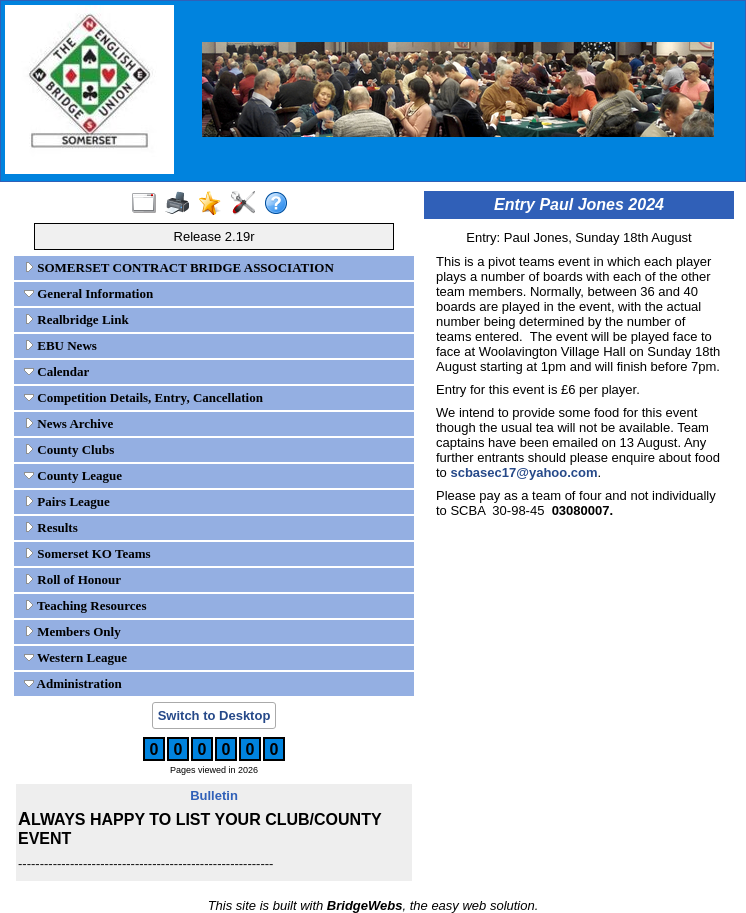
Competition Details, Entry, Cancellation (143, 397)
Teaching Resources (85, 605)
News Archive (68, 423)
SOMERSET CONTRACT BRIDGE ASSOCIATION (179, 267)
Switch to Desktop (214, 715)
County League (73, 475)
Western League (75, 657)
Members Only (72, 631)
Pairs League (67, 501)
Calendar (56, 371)
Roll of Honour (72, 579)
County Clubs (69, 449)
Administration (73, 683)
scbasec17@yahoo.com (523, 472)
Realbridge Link (76, 319)
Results (51, 527)
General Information (88, 293)
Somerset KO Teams (87, 553)
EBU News (60, 345)
